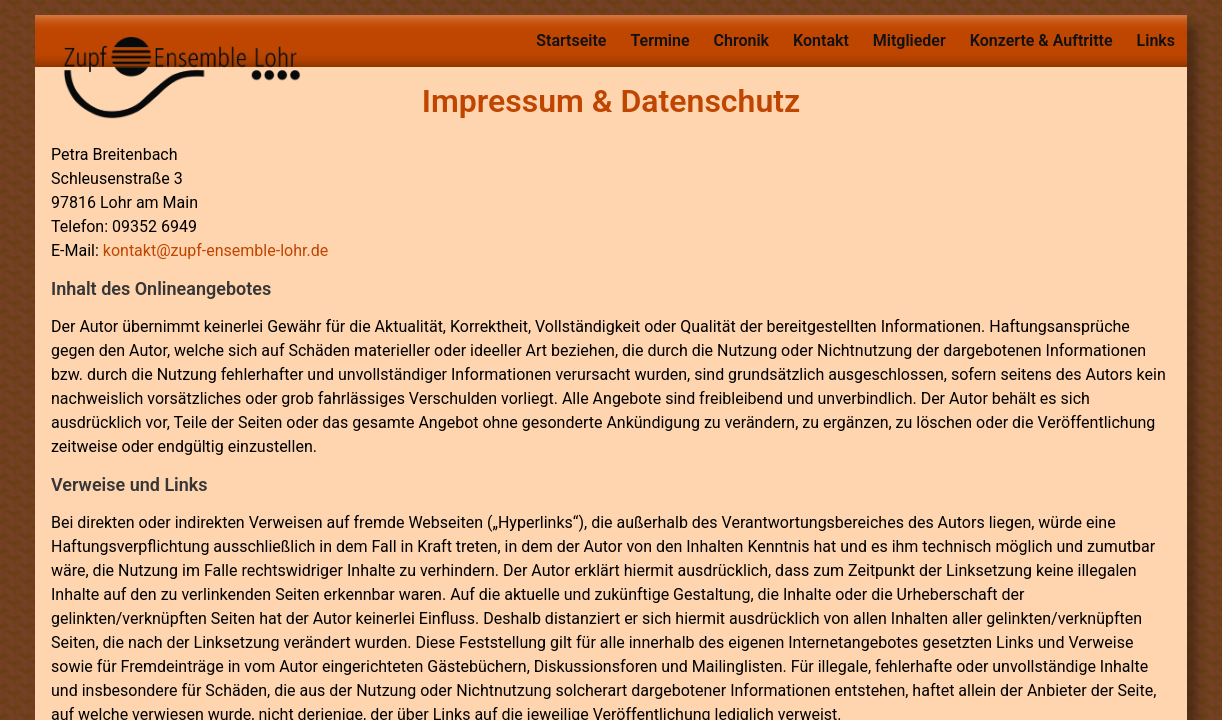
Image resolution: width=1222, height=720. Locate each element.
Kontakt (821, 40)
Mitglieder (909, 40)
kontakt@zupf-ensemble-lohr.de (215, 250)
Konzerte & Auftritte (1041, 40)
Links (1156, 40)
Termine (659, 40)
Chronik (742, 40)
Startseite (571, 40)
